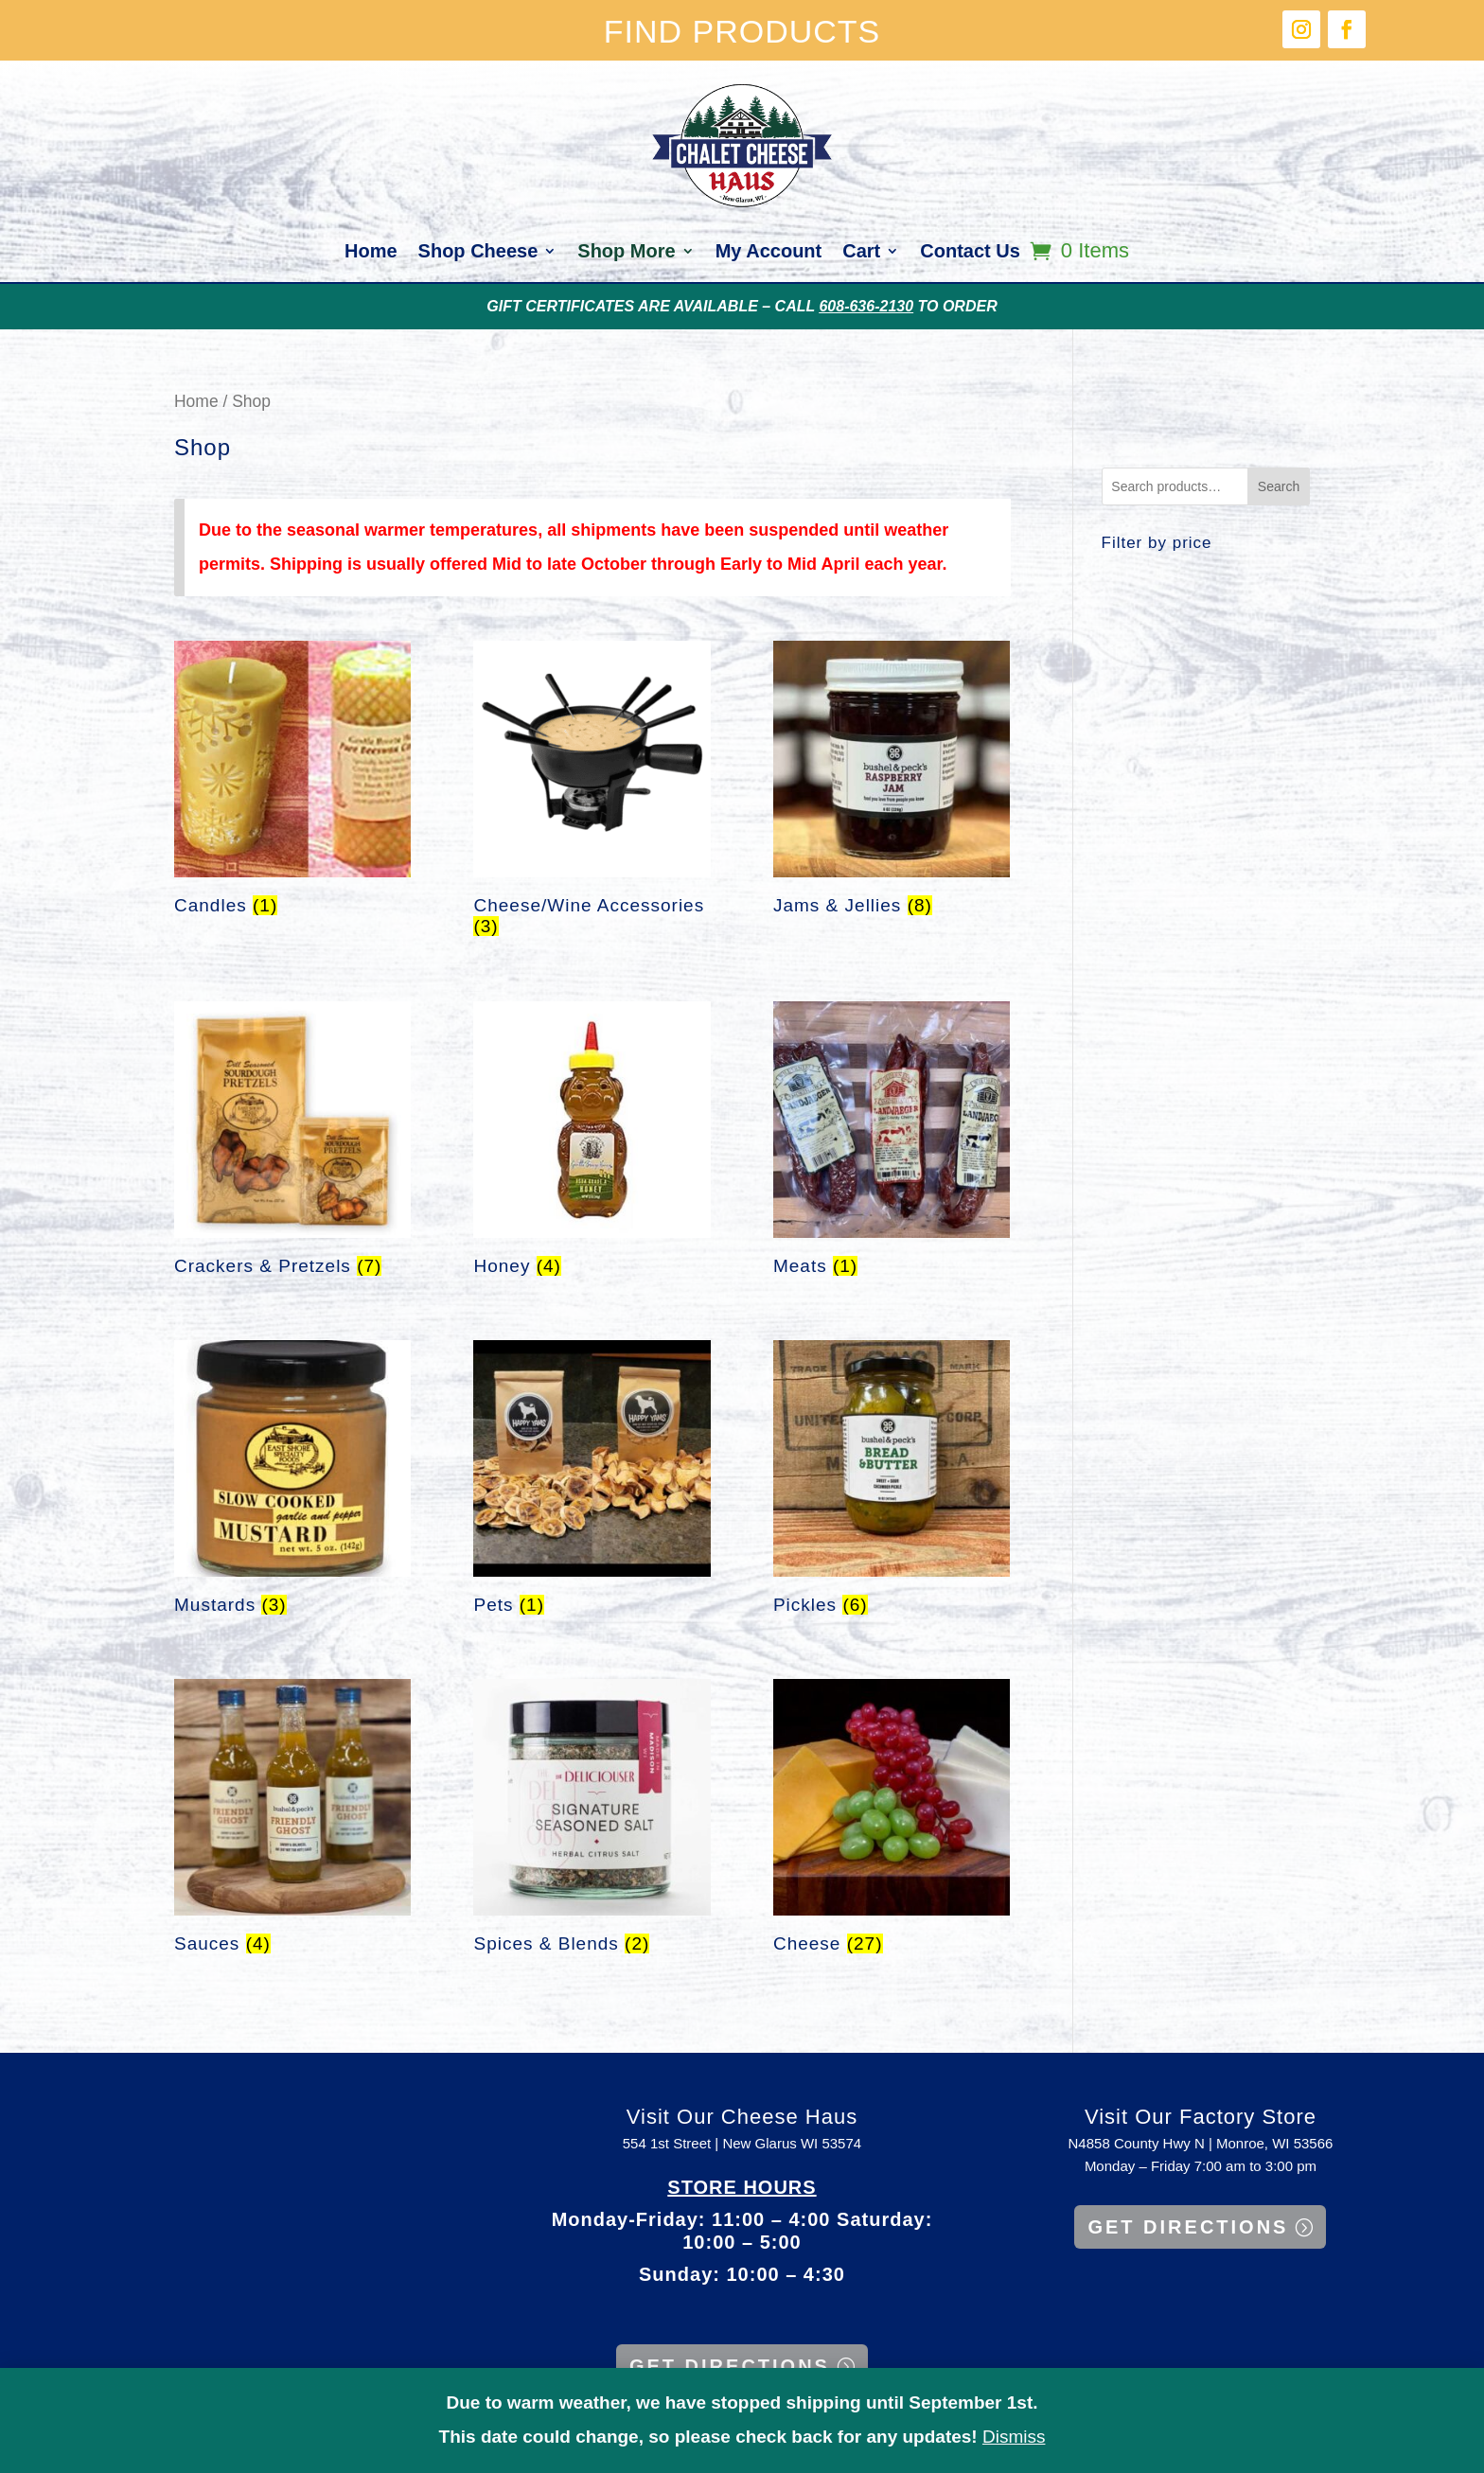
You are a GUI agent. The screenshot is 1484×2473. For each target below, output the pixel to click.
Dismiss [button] (1014, 2437)
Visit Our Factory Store (1200, 2117)
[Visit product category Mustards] (292, 1482)
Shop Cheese (478, 252)
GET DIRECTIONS (729, 2366)
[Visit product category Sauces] (292, 1821)
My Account (769, 252)
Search (1278, 486)
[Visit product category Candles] (292, 783)
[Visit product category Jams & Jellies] (891, 783)
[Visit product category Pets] (591, 1482)
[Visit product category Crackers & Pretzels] (292, 1143)
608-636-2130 (866, 306)
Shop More (626, 252)
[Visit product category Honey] (591, 1143)
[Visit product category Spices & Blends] (591, 1821)
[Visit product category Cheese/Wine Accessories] (591, 794)
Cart (861, 252)
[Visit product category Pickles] (891, 1482)
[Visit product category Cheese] (891, 1821)
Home (371, 252)
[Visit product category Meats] (891, 1143)
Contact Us (970, 252)
